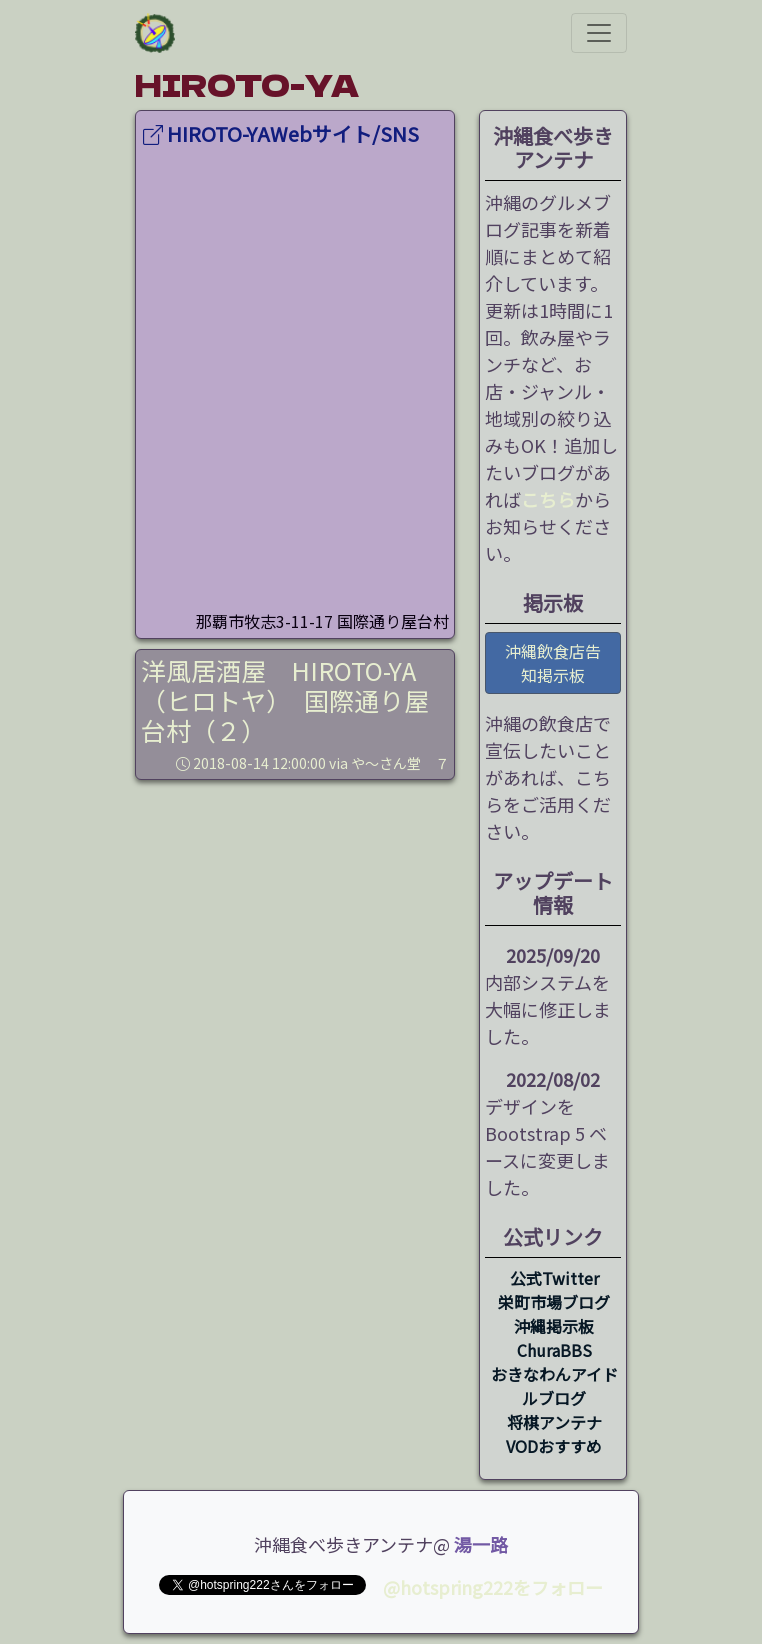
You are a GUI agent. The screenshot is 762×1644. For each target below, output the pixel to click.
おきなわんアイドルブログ (554, 1386)
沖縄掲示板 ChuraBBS (554, 1338)
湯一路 (481, 1544)
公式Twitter (554, 1278)
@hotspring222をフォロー (493, 1587)
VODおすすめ (554, 1446)
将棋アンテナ (554, 1422)
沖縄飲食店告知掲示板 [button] (553, 663)
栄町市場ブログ (554, 1302)
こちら (548, 499)
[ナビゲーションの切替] (599, 33)
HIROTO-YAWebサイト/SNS (281, 133)
